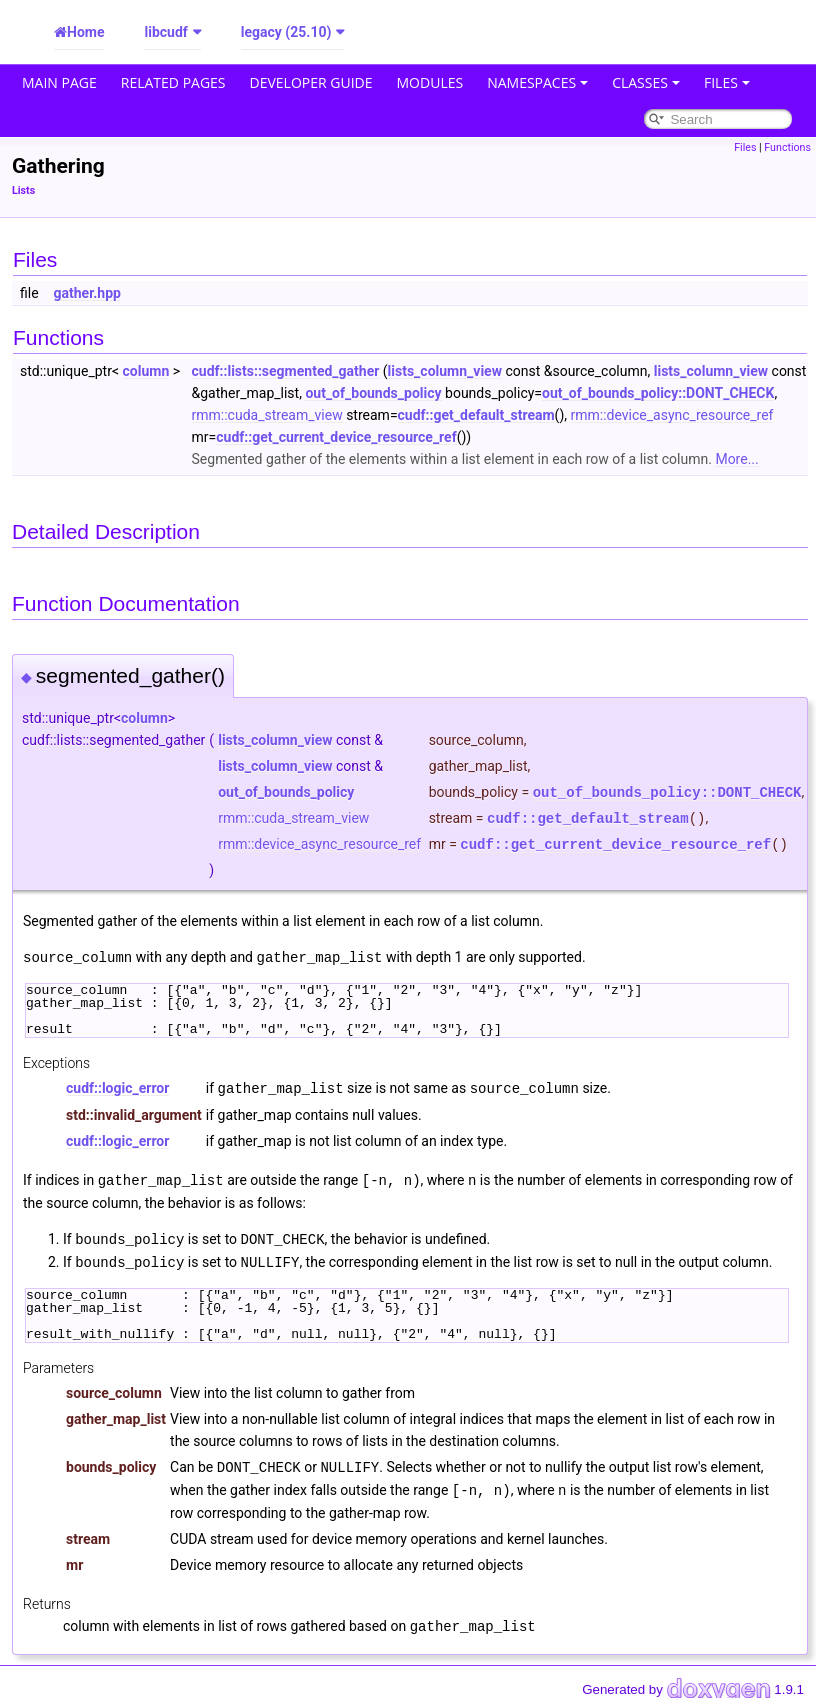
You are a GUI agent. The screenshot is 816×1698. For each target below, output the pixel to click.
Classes (646, 82)
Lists (23, 190)
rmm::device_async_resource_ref (672, 415)
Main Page (59, 82)
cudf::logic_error (117, 1087)
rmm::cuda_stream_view (267, 415)
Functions (787, 147)
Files (727, 82)
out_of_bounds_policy (373, 393)
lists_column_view (445, 371)
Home (85, 32)
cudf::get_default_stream (476, 415)
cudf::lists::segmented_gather (286, 371)
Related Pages (173, 82)
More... (736, 459)
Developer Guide (311, 82)
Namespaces (537, 82)
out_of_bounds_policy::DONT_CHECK (658, 393)
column (146, 371)
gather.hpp (87, 293)
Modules (430, 82)
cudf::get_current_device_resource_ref (336, 437)
